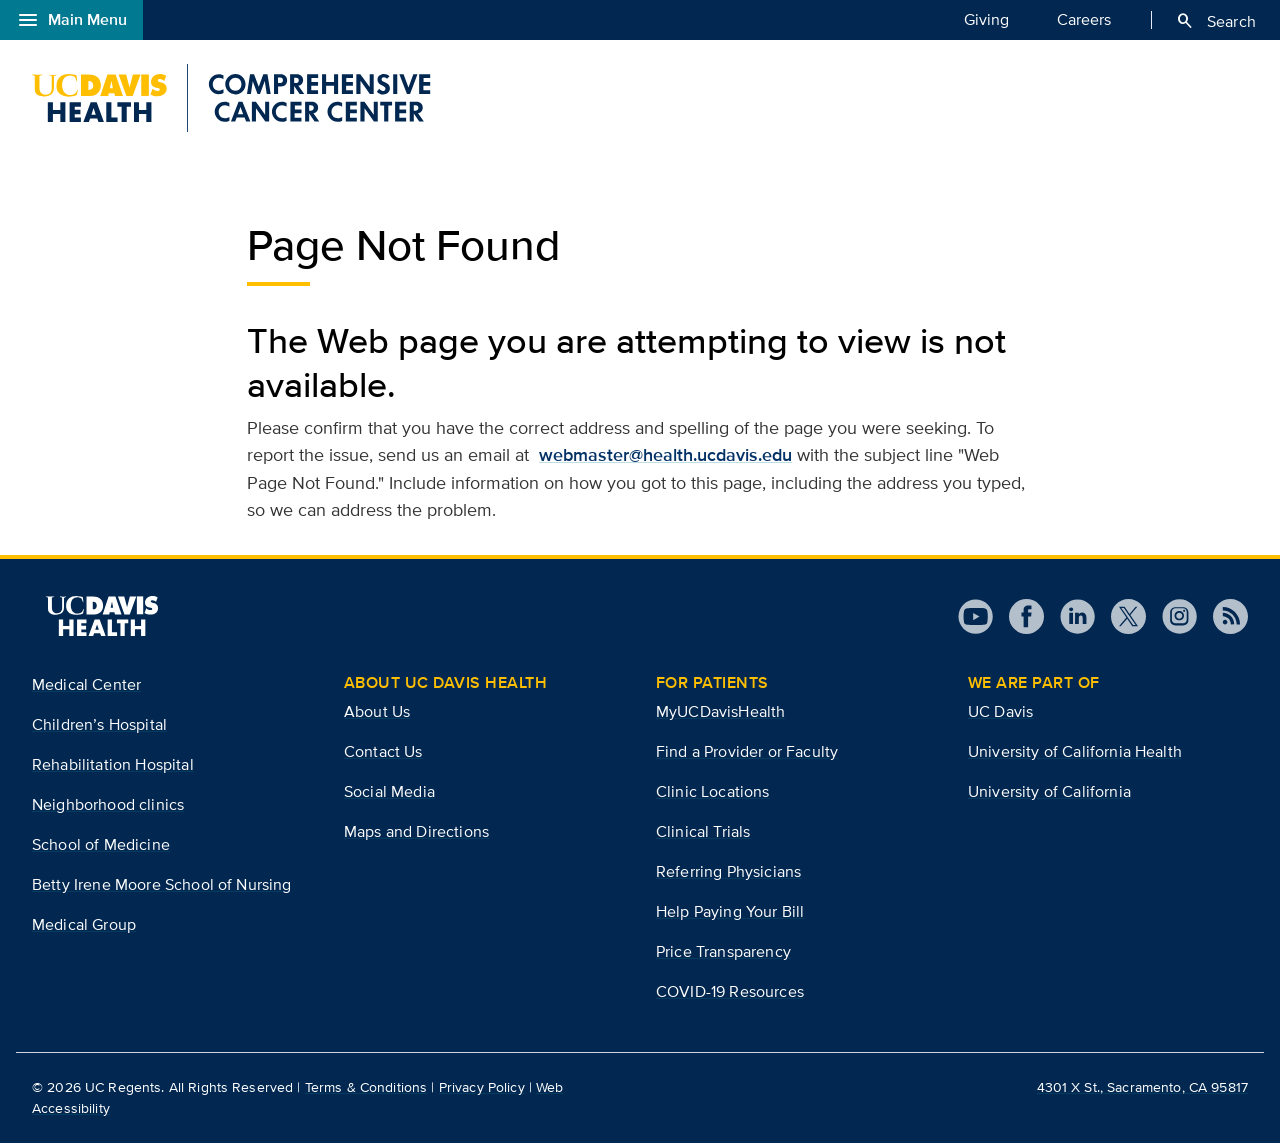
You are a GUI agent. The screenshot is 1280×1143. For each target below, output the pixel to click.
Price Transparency (723, 951)
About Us (377, 711)
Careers (1084, 19)
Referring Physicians (728, 871)
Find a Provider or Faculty (747, 751)
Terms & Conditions (366, 1087)
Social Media (389, 791)
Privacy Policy (482, 1087)
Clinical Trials (703, 831)
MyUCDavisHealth (720, 711)
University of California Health (1075, 751)
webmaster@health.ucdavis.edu (665, 455)
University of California (1049, 791)
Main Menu (71, 20)
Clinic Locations (713, 791)
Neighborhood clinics (108, 804)
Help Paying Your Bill (730, 911)
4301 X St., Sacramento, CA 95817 (1142, 1087)
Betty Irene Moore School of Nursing (162, 884)
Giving (986, 19)
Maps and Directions (416, 831)
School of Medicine (101, 844)
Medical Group (84, 924)
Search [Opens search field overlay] (1215, 21)
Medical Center (86, 684)
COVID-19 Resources (730, 991)
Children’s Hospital (99, 724)
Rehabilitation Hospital (113, 764)
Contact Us (383, 751)
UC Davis (1000, 711)
